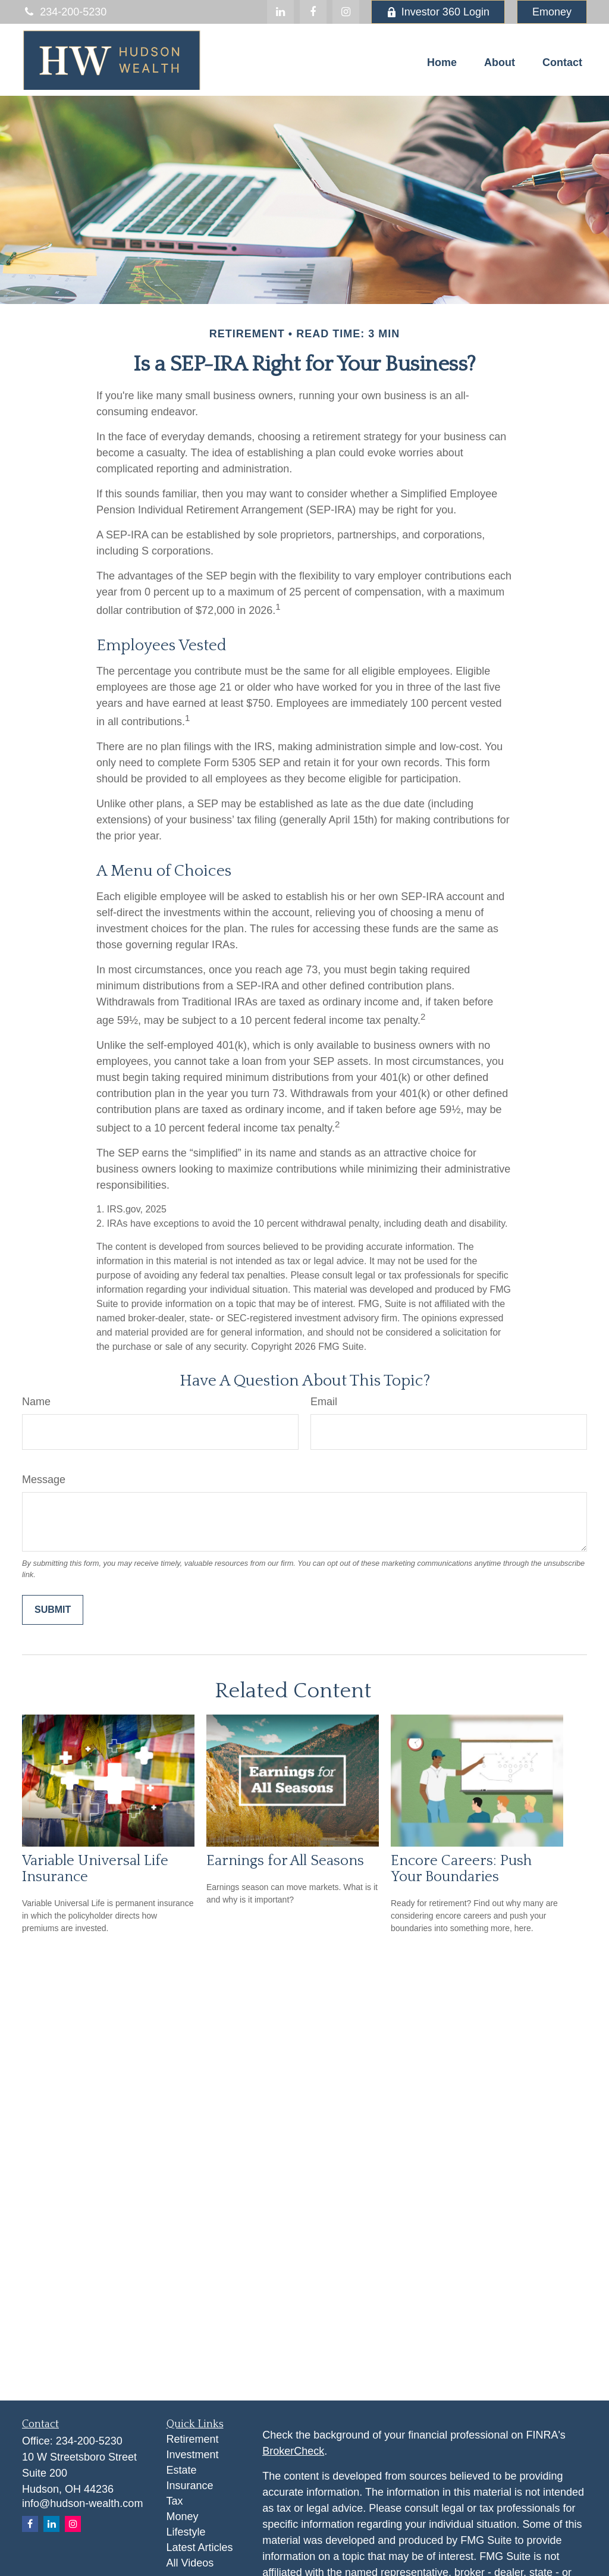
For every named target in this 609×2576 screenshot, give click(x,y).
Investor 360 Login (438, 12)
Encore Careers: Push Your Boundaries (461, 1869)
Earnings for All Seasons (285, 1861)
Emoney (552, 12)
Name (36, 1402)
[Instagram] (73, 2524)
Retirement (193, 2439)
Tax (175, 2501)
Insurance (190, 2486)
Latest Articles (200, 2547)
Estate (182, 2470)
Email (323, 1402)
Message (43, 1480)
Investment (193, 2455)
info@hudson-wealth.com (82, 2503)
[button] (442, 62)
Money (183, 2516)
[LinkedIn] (280, 12)
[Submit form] (52, 1610)
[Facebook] (313, 12)
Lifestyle (186, 2532)
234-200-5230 (64, 12)
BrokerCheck (293, 2451)
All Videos (190, 2563)
